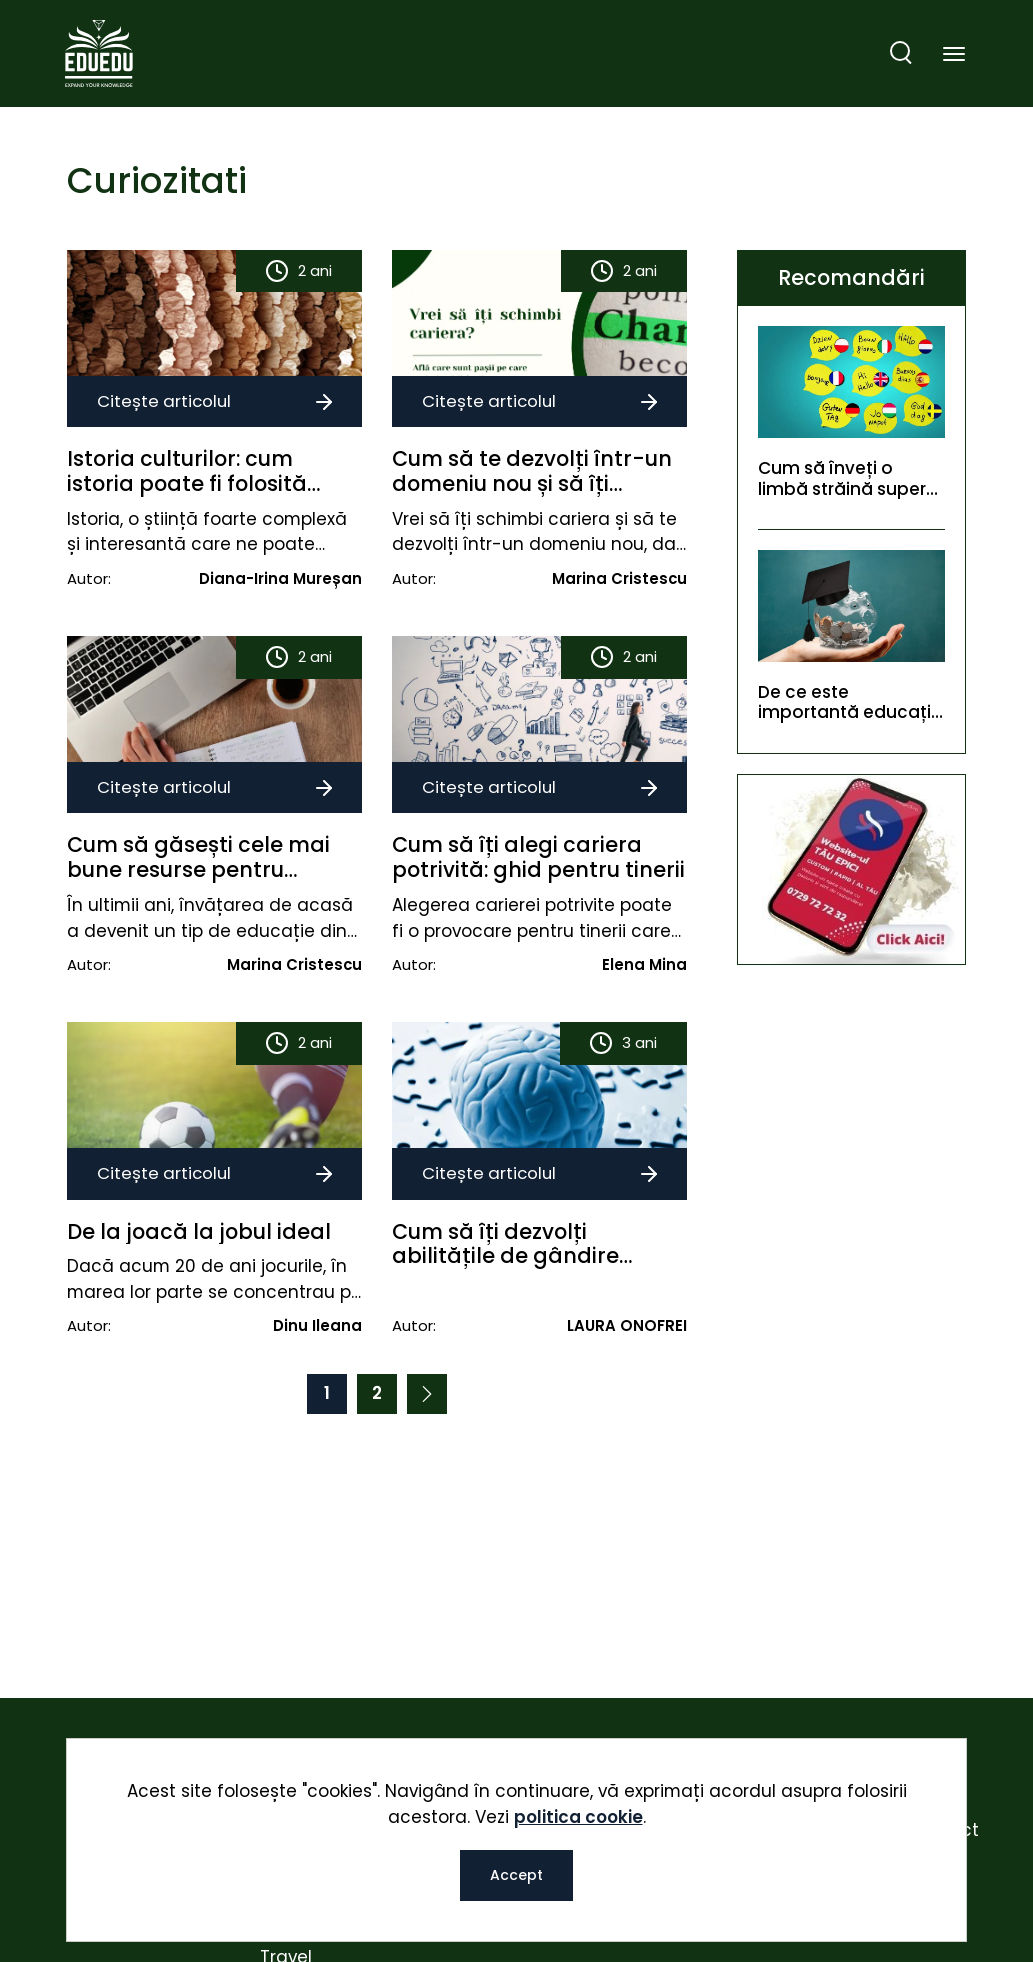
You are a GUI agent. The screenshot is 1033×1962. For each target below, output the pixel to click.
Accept (516, 1875)
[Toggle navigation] (954, 55)
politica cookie (578, 1817)
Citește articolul (214, 401)
